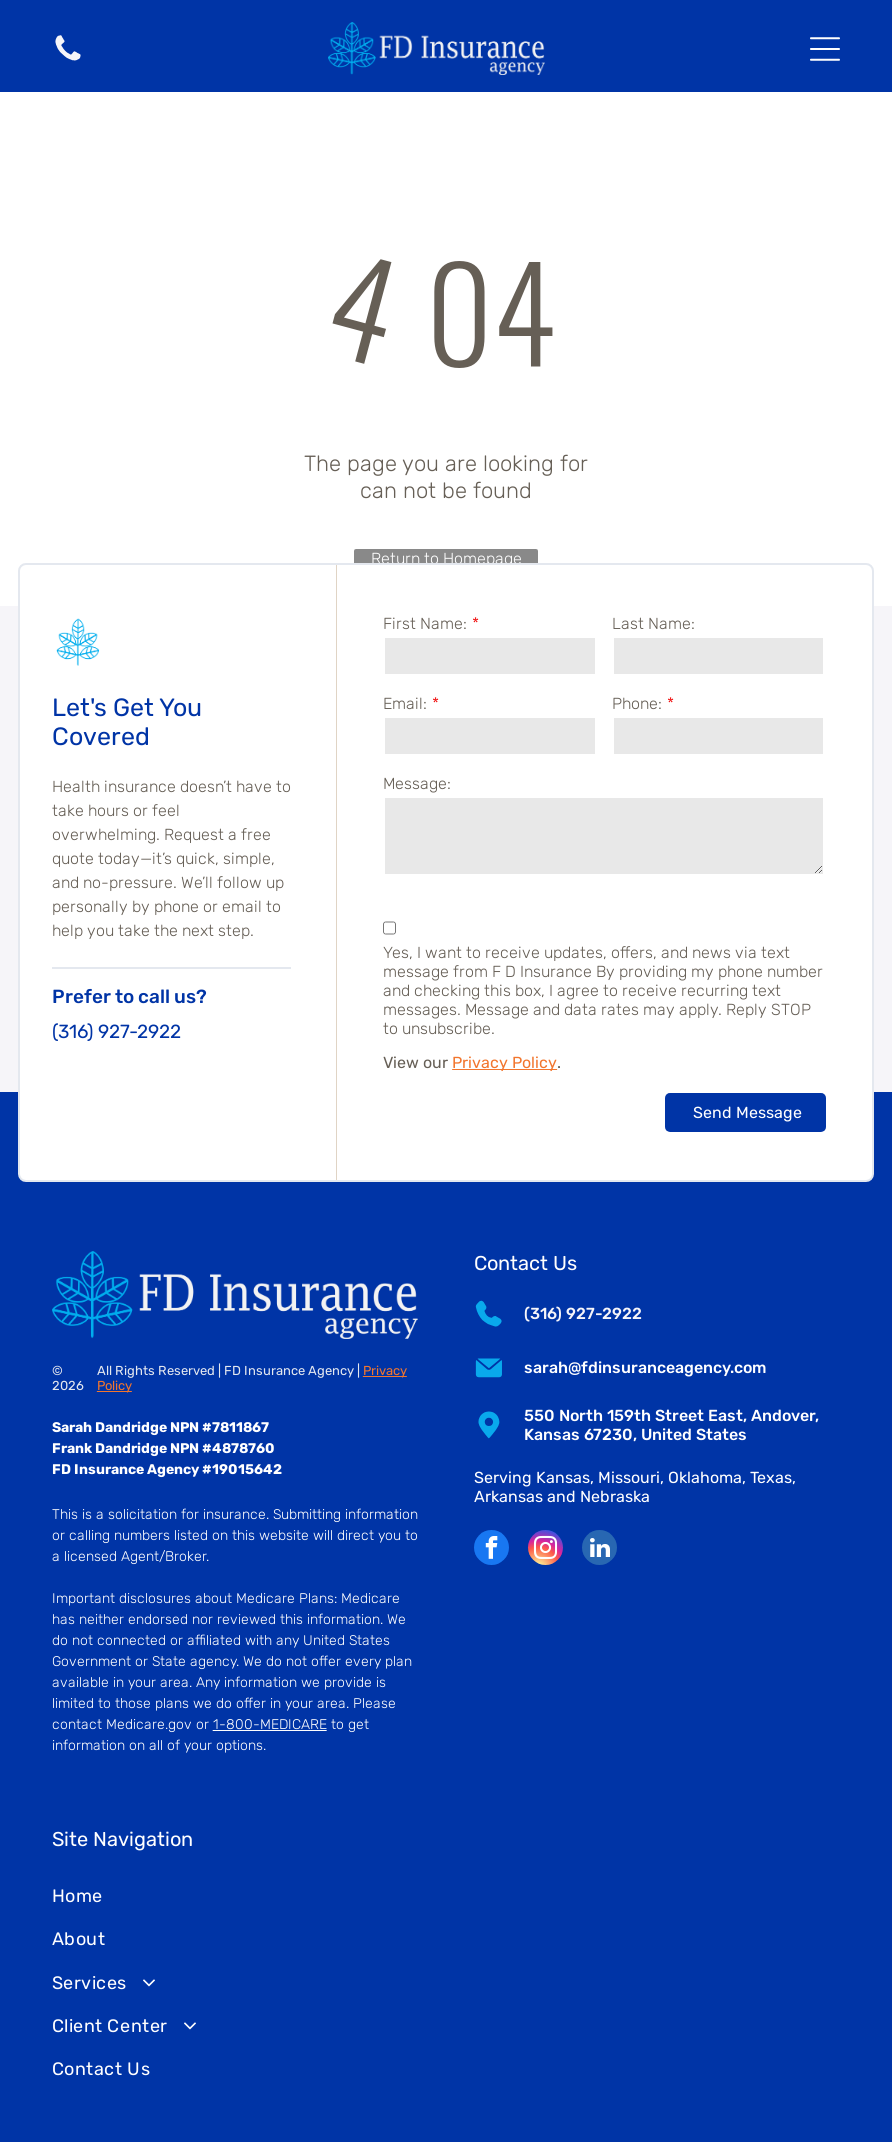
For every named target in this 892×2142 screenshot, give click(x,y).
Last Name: (653, 623)
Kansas (563, 1477)
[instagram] (545, 1550)
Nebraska (615, 1496)
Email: (405, 703)
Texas (771, 1477)
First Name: (425, 623)
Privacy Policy (504, 1062)
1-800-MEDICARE (270, 1724)
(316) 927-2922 (116, 1031)
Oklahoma (705, 1477)
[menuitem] (446, 1896)
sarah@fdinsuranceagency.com (645, 1367)
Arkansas (508, 1496)
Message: (417, 783)
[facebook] (491, 1550)
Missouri (629, 1477)
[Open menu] (825, 49)
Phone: (637, 703)
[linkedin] (599, 1550)
